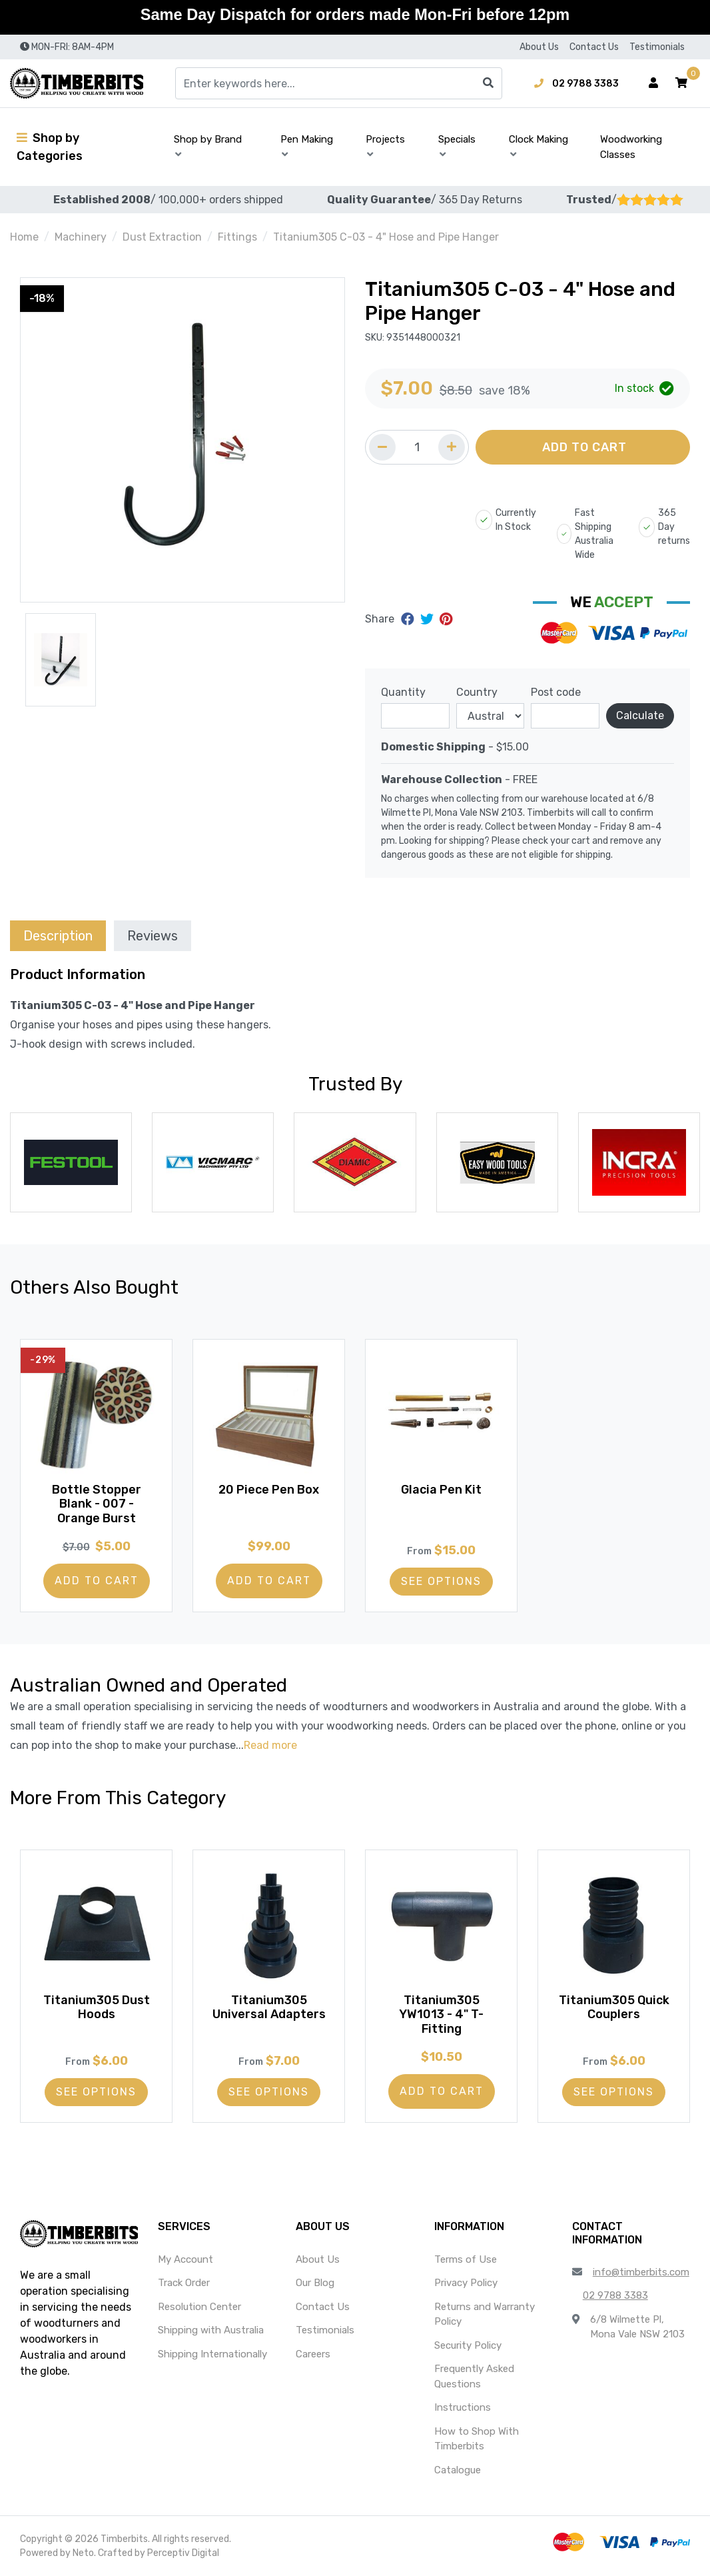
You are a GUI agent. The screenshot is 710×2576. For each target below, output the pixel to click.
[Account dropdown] (653, 83)
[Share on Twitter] (428, 619)
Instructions (462, 2407)
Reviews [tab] (152, 936)
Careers (313, 2354)
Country (477, 692)
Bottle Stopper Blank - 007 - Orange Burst (96, 1504)
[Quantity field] (417, 447)
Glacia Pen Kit (441, 1489)
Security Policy (468, 2345)
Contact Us (594, 47)
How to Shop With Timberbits (476, 2439)
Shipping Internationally (212, 2354)
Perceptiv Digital (183, 2553)
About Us (539, 47)
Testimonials (657, 47)
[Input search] (338, 83)
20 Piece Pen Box (268, 1489)
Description (58, 936)
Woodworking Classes (631, 147)
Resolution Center (199, 2307)
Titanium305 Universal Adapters (269, 2007)
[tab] (58, 935)
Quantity (403, 692)
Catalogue (457, 2470)
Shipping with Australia (211, 2330)
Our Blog (315, 2283)
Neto (83, 2553)
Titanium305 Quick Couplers (614, 2007)
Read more (270, 1745)
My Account (185, 2259)
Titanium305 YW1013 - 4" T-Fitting (441, 2014)
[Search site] (488, 83)
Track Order (184, 2283)
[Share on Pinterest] (446, 619)
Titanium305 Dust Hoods (96, 2007)
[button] (681, 83)
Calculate (640, 715)
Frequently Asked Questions (474, 2376)
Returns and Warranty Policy (484, 2314)
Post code (556, 692)
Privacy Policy (466, 2283)
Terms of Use (465, 2259)
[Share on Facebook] (409, 619)
